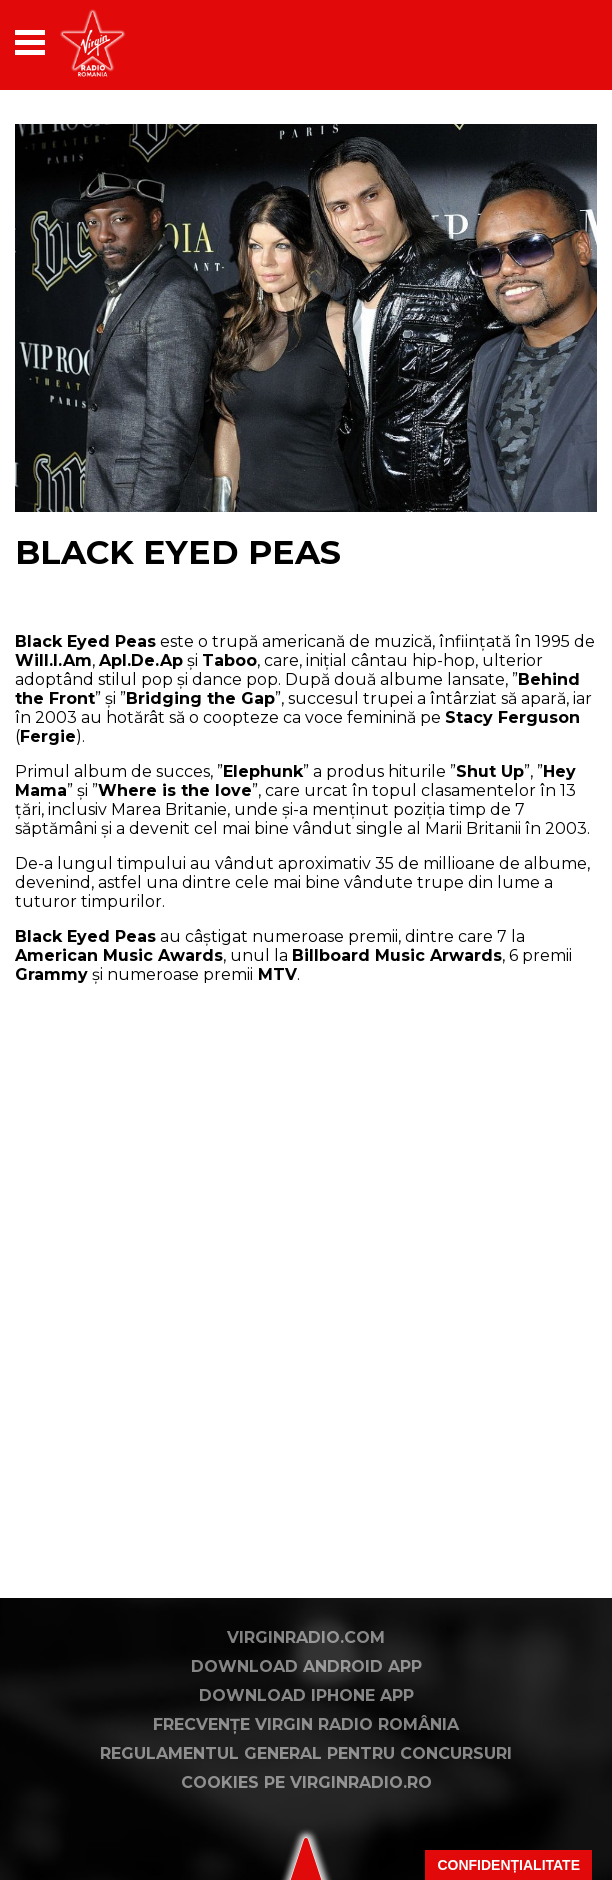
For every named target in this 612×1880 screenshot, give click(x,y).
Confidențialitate (508, 1865)
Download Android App (306, 1666)
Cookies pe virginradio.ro (306, 1782)
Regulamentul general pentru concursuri (306, 1753)
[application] (547, 42)
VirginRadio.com (306, 1637)
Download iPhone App (306, 1695)
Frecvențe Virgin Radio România (306, 1724)
